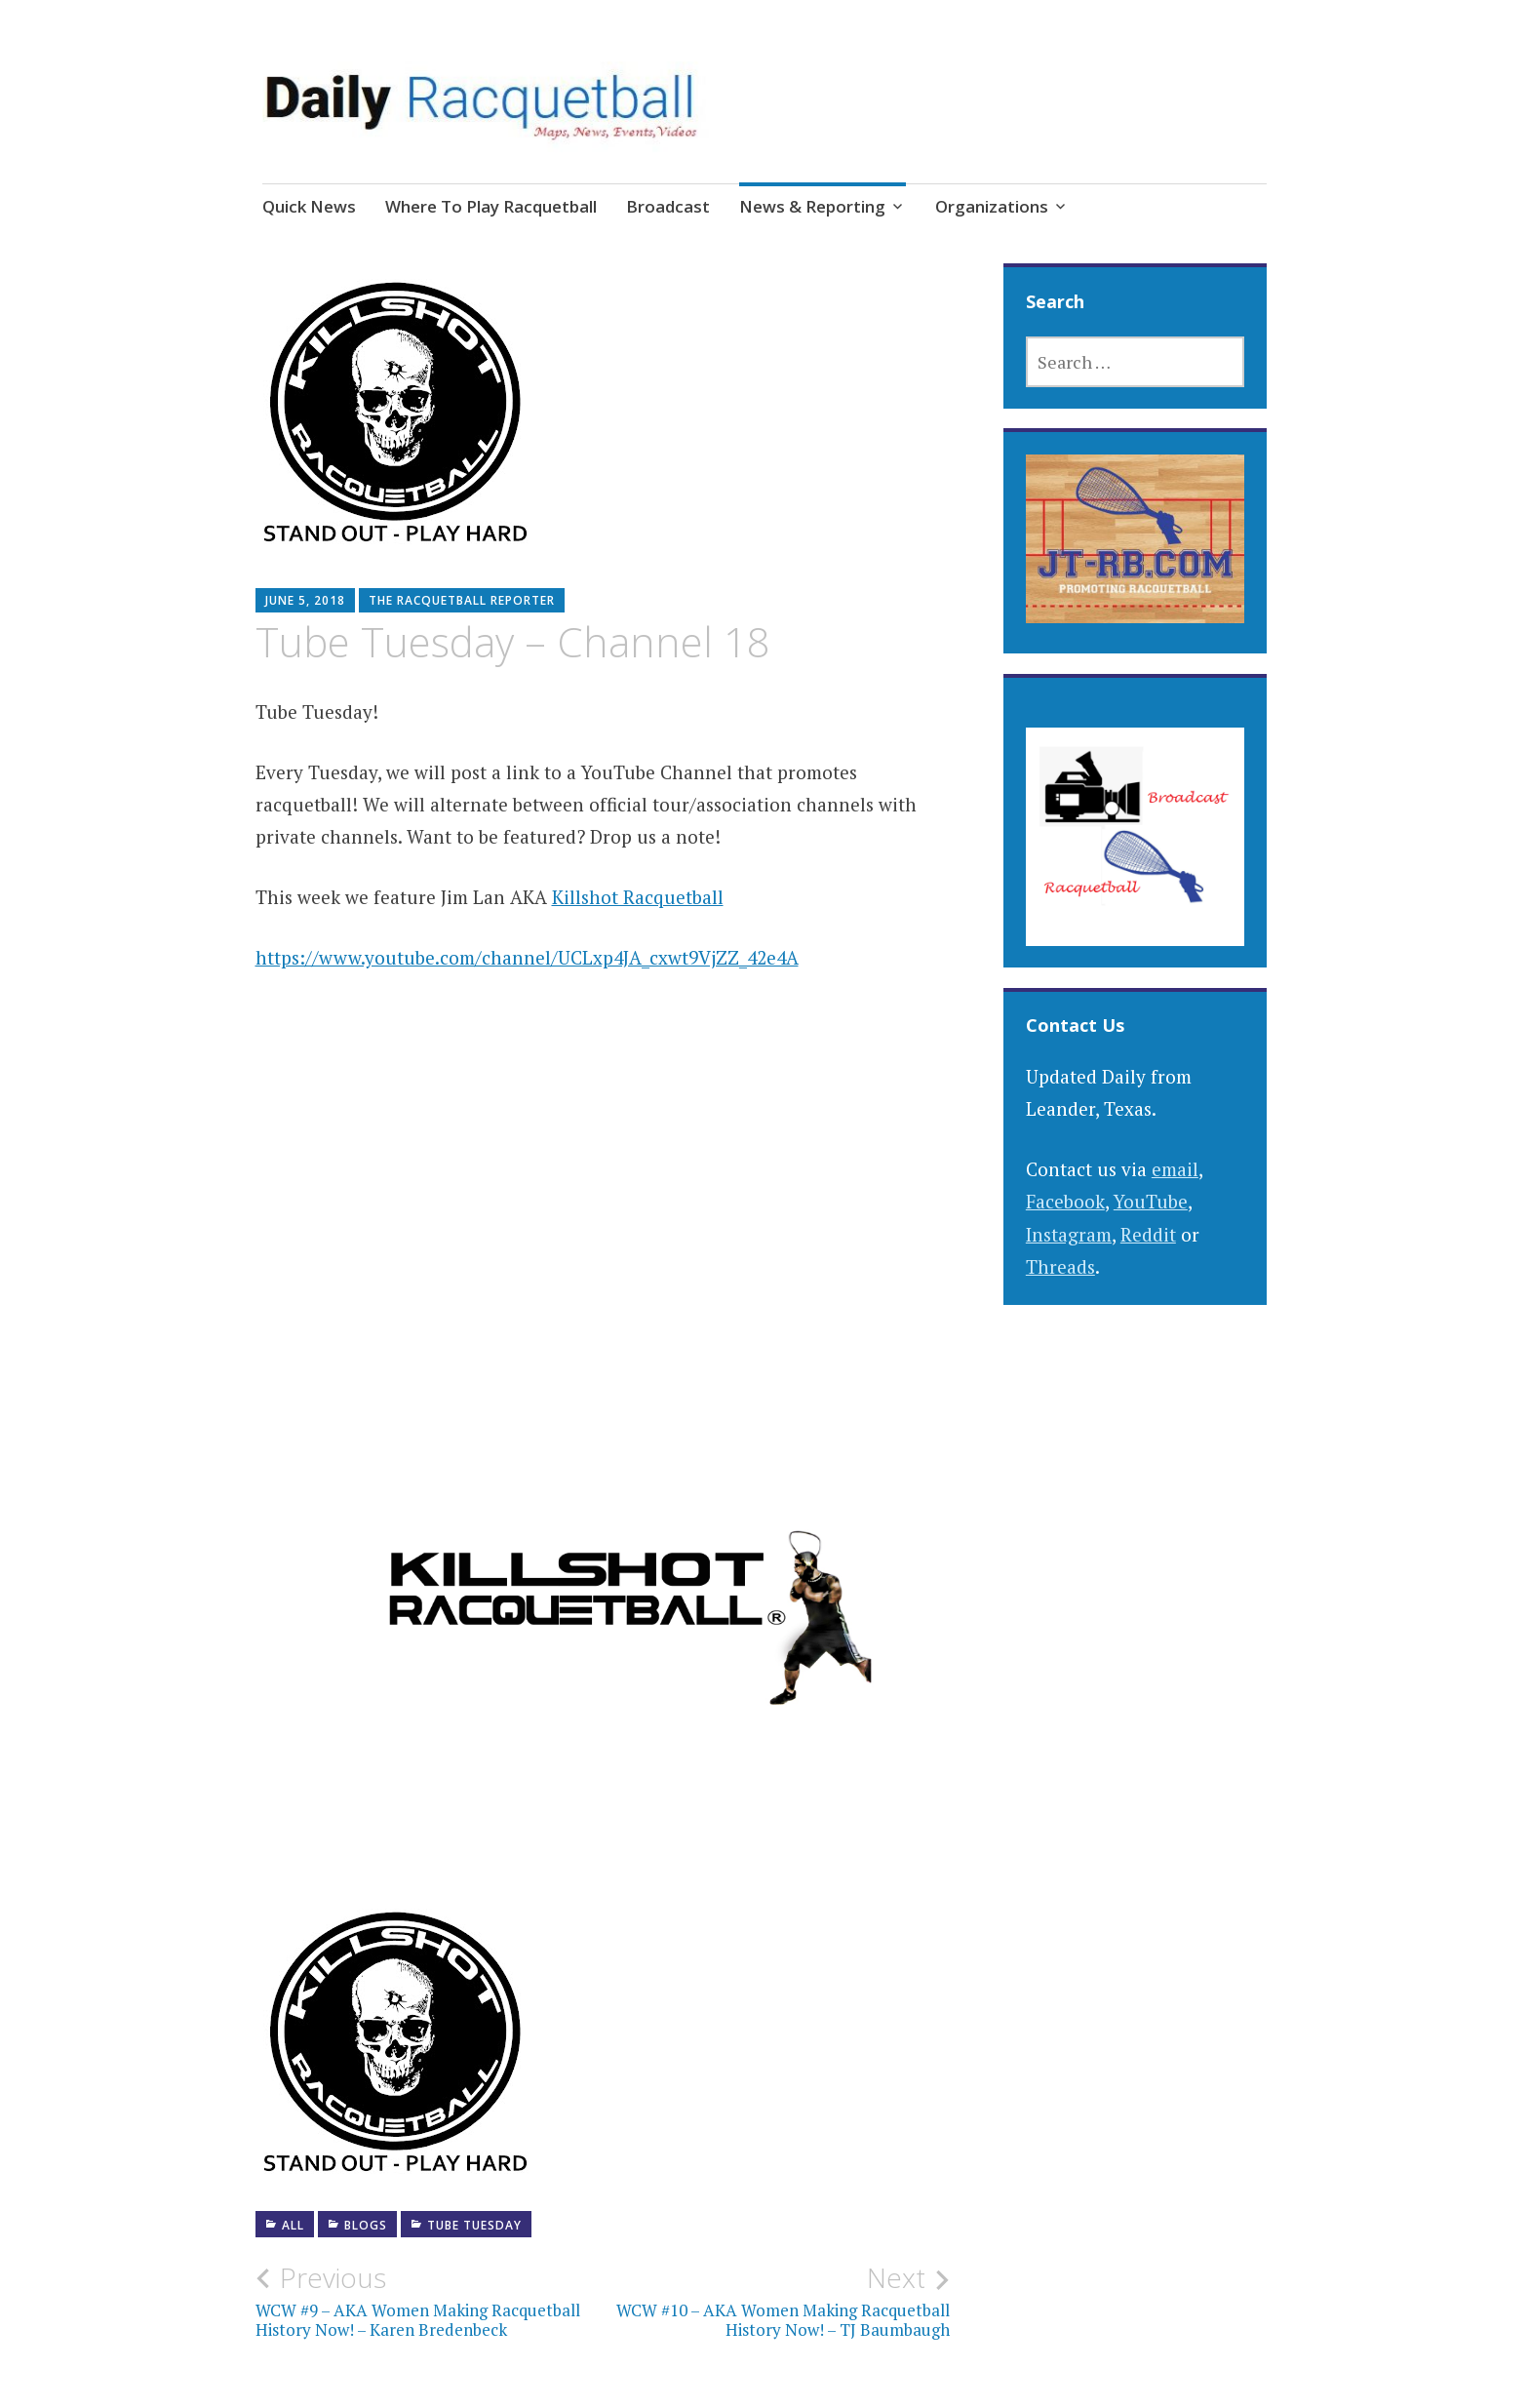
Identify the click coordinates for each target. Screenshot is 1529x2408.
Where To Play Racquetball (491, 206)
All (293, 2225)
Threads (1060, 1266)
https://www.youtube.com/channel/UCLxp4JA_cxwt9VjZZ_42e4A (527, 957)
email (1175, 1169)
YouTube (1151, 1201)
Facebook (1065, 1201)
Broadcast (668, 206)
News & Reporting (812, 206)
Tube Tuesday (474, 2225)
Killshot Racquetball (638, 897)
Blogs (365, 2225)
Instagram (1069, 1234)
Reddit (1148, 1234)
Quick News (309, 206)
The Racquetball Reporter (462, 600)
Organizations (991, 206)
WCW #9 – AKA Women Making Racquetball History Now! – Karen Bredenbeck (429, 2301)
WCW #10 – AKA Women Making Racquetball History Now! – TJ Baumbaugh (776, 2301)
